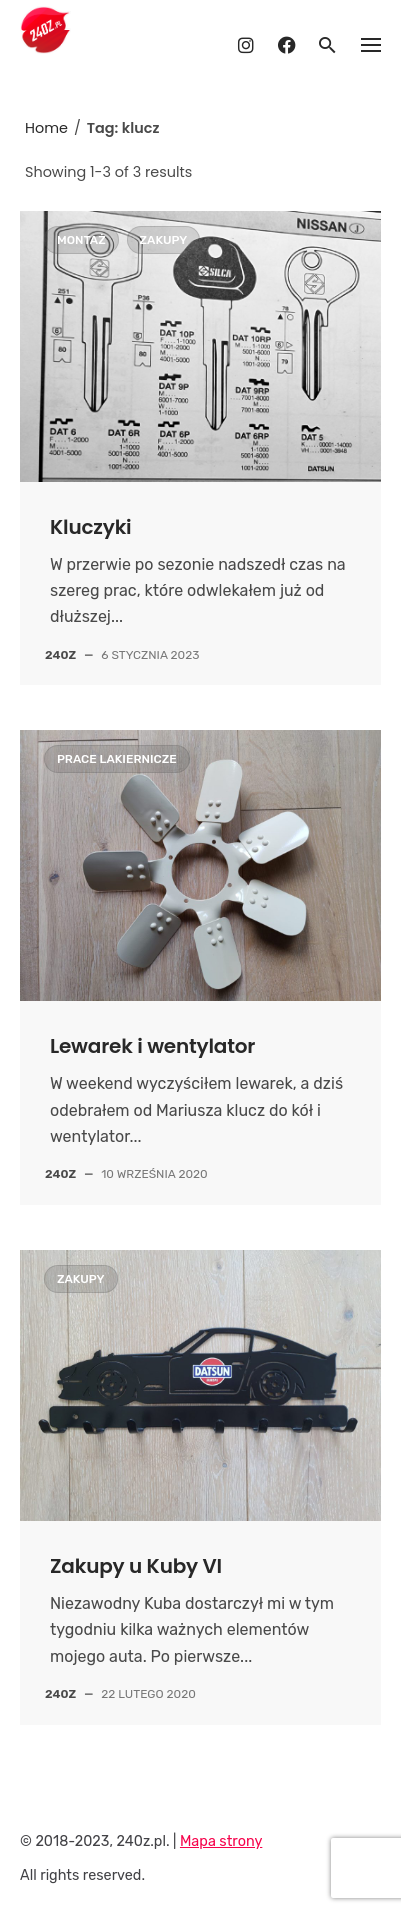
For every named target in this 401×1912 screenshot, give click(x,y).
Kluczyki (90, 527)
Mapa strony (221, 1841)
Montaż (81, 240)
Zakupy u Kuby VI (136, 1566)
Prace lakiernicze (117, 759)
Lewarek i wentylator (152, 1046)
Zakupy (164, 240)
